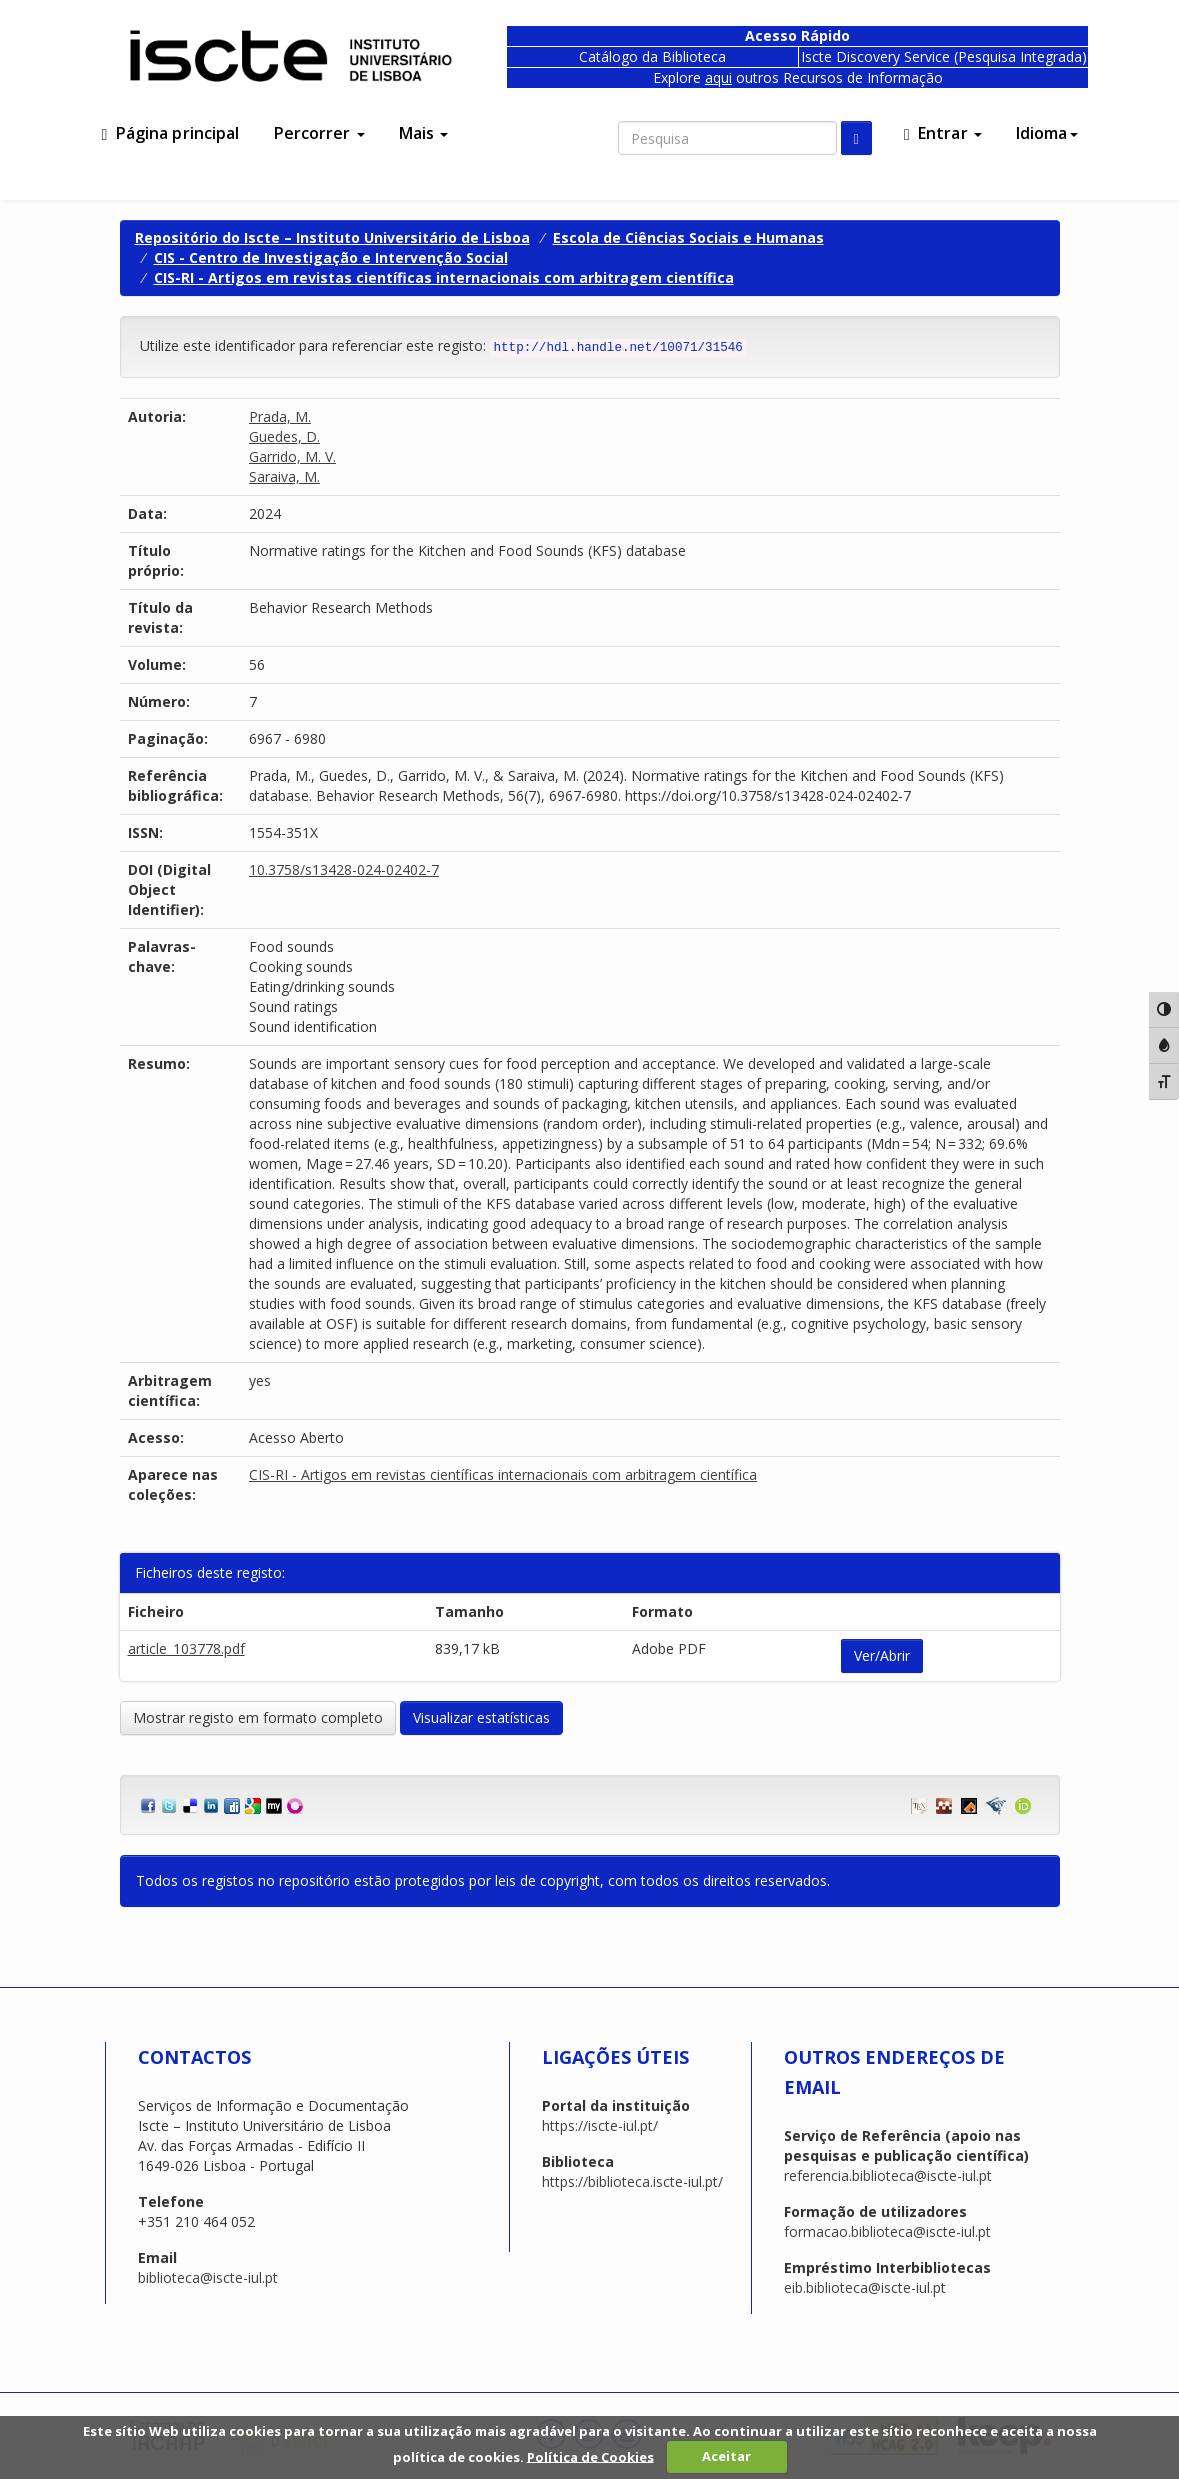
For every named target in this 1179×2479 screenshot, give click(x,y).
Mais (424, 133)
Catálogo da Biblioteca (652, 56)
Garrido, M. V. (292, 456)
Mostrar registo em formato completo (258, 1717)
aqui (718, 77)
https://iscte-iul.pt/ (600, 2125)
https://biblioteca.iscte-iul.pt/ (632, 2181)
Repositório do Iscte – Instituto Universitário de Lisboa (332, 237)
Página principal (171, 133)
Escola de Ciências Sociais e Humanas (688, 237)
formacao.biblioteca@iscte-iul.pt (887, 2231)
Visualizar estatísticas (481, 1717)
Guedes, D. (284, 436)
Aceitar (726, 2456)
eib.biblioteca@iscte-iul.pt (865, 2287)
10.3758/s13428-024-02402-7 (344, 869)
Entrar (943, 133)
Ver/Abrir (882, 1655)
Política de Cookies (590, 2456)
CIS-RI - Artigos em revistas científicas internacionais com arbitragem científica (444, 277)
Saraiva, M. (284, 476)
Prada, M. (280, 416)
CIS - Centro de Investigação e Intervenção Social (331, 257)
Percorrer (319, 133)
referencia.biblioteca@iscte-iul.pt (888, 2175)
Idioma (1047, 133)
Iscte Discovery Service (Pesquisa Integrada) (944, 56)
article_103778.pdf (186, 1648)
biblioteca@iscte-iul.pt (208, 2277)
